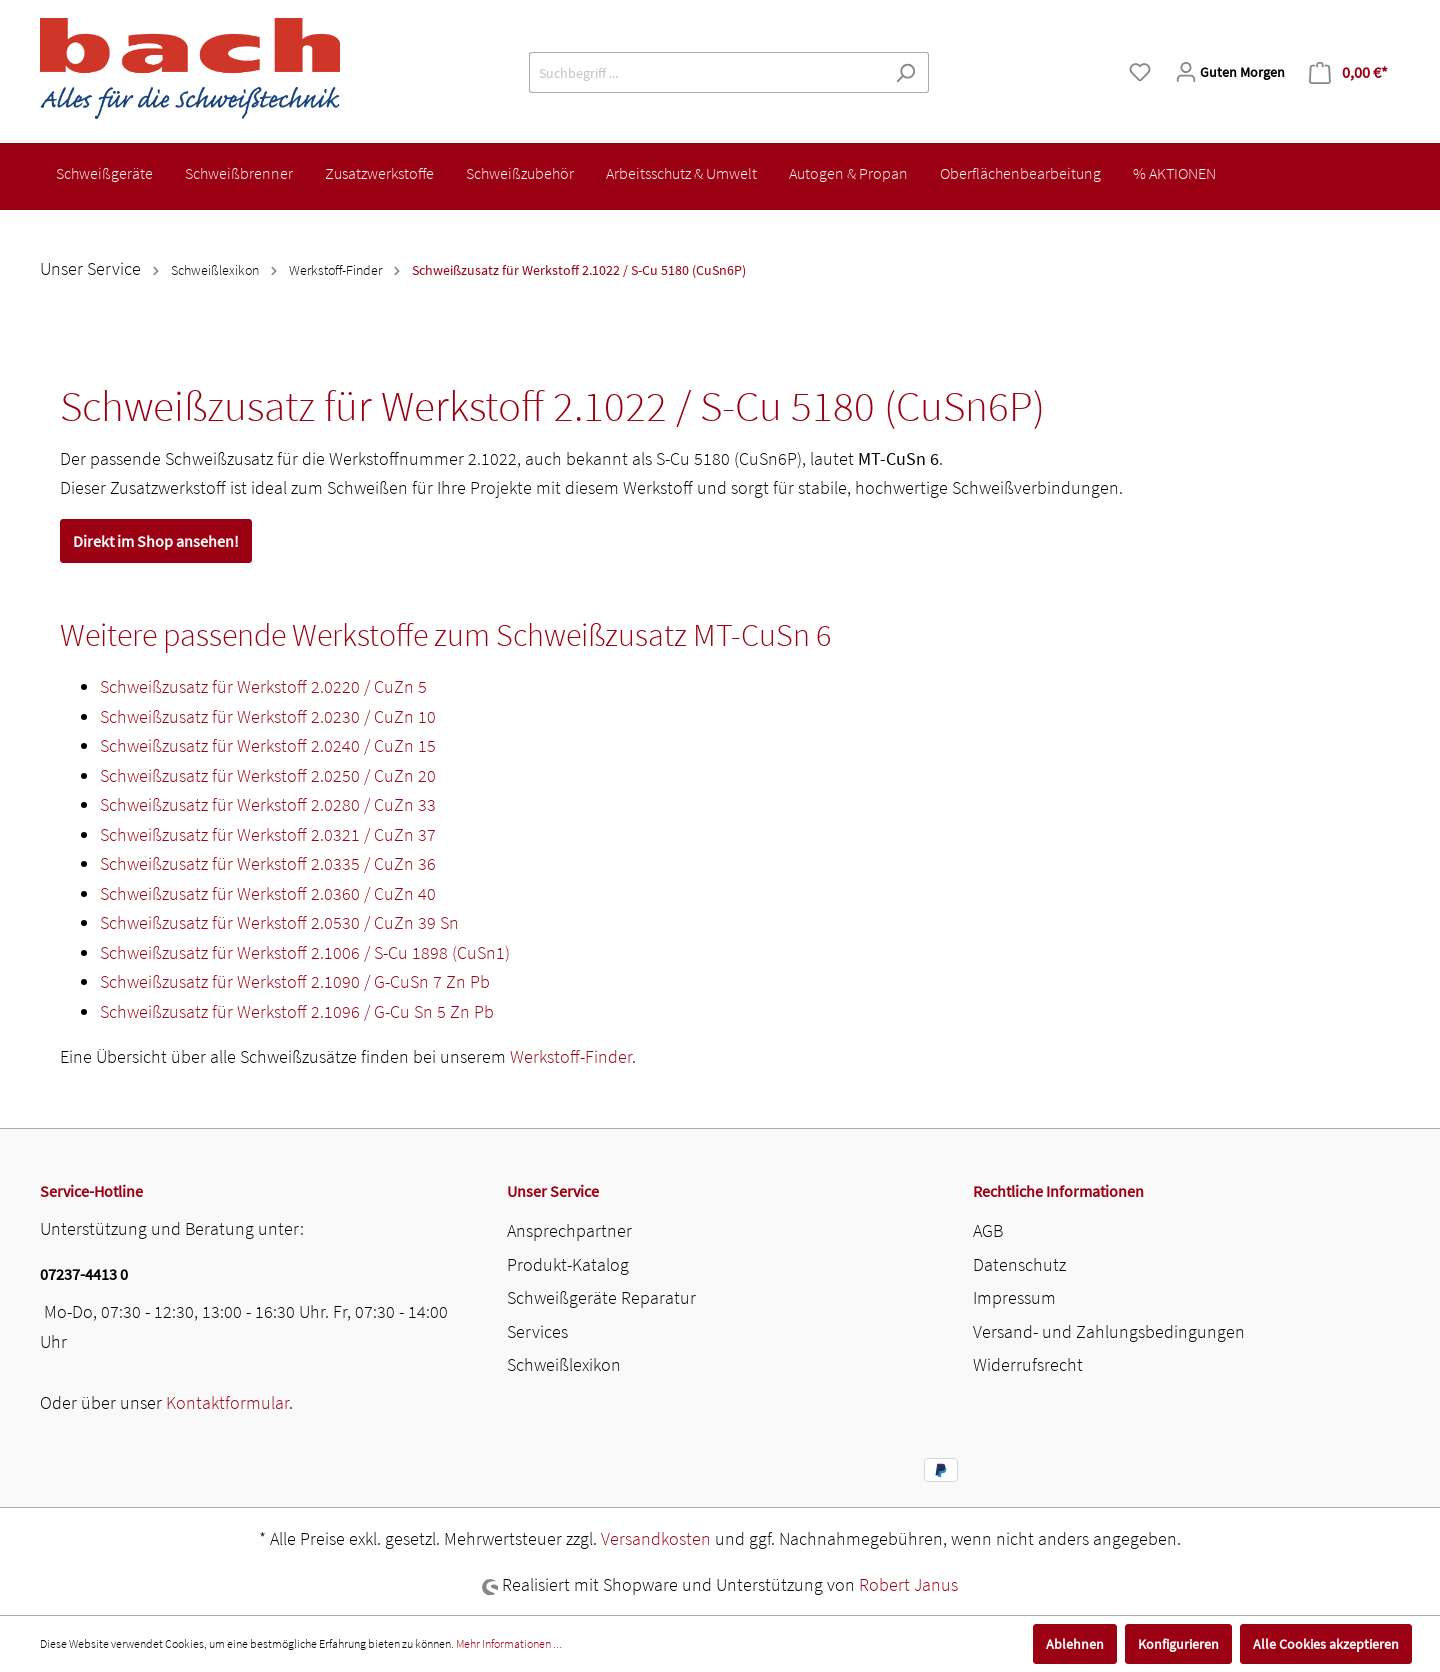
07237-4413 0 (84, 1274)
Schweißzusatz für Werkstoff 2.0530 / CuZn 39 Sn (279, 922)
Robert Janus (908, 1584)
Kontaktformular (227, 1402)
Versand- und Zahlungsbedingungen (1109, 1331)
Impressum (1014, 1297)
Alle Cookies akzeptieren (1326, 1644)
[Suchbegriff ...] (706, 72)
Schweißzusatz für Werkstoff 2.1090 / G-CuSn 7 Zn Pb (295, 981)
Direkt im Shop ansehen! (156, 541)
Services (537, 1331)
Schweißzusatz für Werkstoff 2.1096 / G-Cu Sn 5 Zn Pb (297, 1011)
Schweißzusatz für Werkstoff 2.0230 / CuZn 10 (268, 716)
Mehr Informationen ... (509, 1643)
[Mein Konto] (1230, 72)
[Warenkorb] (1348, 72)
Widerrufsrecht (1028, 1364)
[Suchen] (905, 72)
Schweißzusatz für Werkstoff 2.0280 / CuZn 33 (268, 804)
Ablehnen (1075, 1644)
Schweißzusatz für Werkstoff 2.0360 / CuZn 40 (268, 893)
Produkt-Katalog (568, 1264)
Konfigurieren (1178, 1644)
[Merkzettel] (1140, 72)
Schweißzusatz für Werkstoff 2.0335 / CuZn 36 (268, 863)
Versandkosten (656, 1538)
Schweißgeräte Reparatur (601, 1297)
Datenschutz (1019, 1264)
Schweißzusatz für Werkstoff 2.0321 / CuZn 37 (268, 834)
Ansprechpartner (569, 1230)
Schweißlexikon (564, 1364)
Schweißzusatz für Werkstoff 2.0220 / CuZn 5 (263, 686)
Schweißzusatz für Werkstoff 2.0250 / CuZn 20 (268, 775)
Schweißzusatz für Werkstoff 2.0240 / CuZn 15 (268, 745)
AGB (988, 1230)
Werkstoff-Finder (571, 1056)
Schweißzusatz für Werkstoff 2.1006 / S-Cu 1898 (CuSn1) (305, 952)
